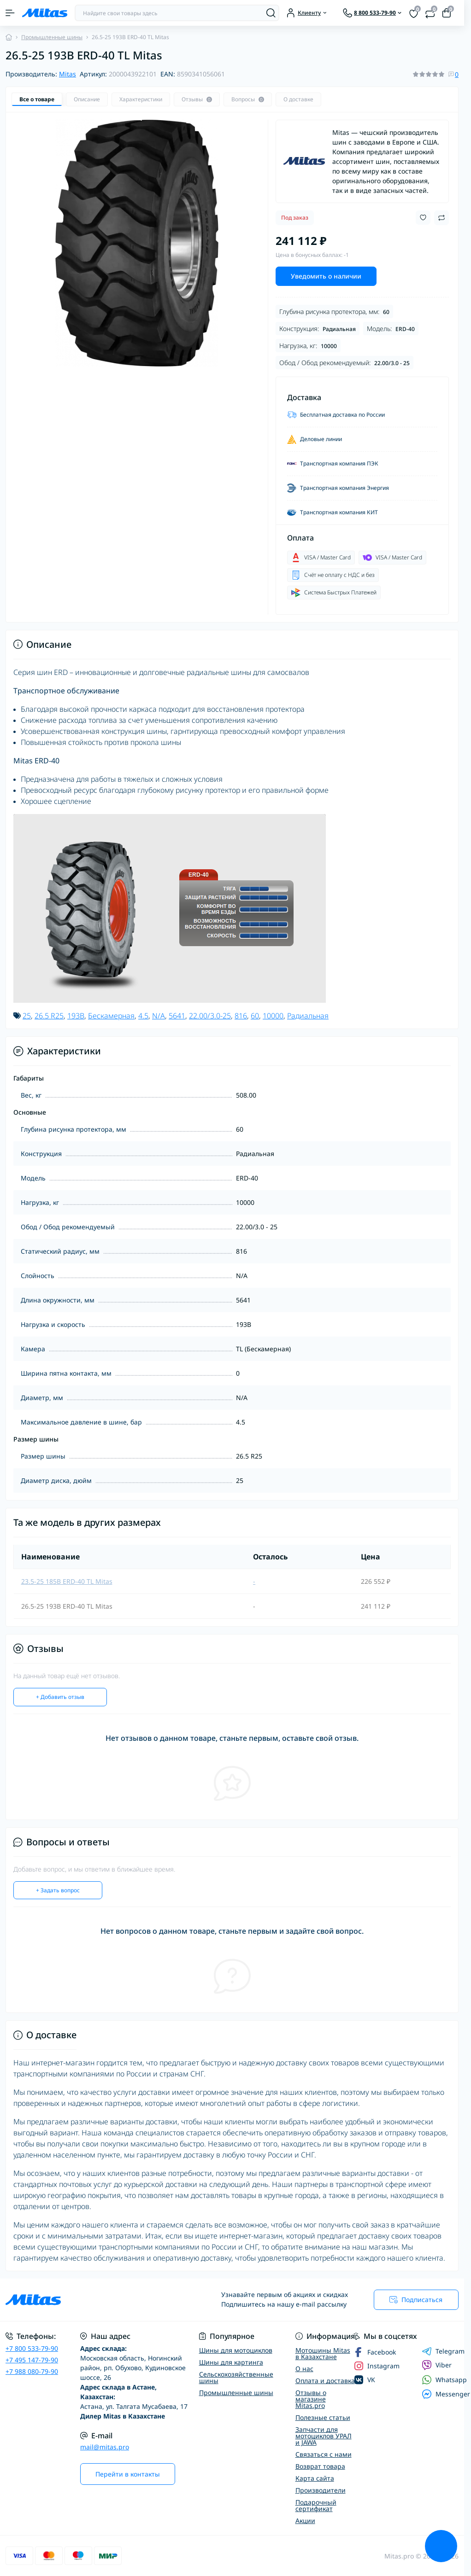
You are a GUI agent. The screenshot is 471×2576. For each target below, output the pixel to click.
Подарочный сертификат (315, 2505)
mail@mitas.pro (104, 2446)
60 (255, 1016)
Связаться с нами (323, 2454)
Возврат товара (320, 2466)
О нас (304, 2368)
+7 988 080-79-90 (32, 2371)
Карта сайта (314, 2478)
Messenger (446, 2394)
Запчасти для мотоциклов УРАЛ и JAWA (323, 2436)
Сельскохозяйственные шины (236, 2377)
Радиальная (308, 1016)
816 (241, 1016)
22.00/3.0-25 (210, 1016)
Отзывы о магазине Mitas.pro (310, 2399)
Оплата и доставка (325, 2380)
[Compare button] (441, 217)
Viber (437, 2365)
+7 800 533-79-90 (32, 2348)
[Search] (271, 12)
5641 (177, 1016)
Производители (320, 2490)
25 (27, 1016)
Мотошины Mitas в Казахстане (322, 2353)
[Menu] (10, 13)
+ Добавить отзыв (60, 1697)
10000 (273, 1016)
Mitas (67, 74)
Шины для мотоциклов (235, 2350)
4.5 (143, 1016)
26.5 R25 (49, 1016)
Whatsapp (444, 2379)
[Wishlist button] (423, 217)
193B (75, 1016)
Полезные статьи (322, 2417)
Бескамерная (111, 1016)
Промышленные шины (51, 37)
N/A (158, 1016)
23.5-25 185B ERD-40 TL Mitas (66, 1581)
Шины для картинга (231, 2362)
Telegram (443, 2351)
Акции (305, 2520)
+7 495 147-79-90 (32, 2359)
